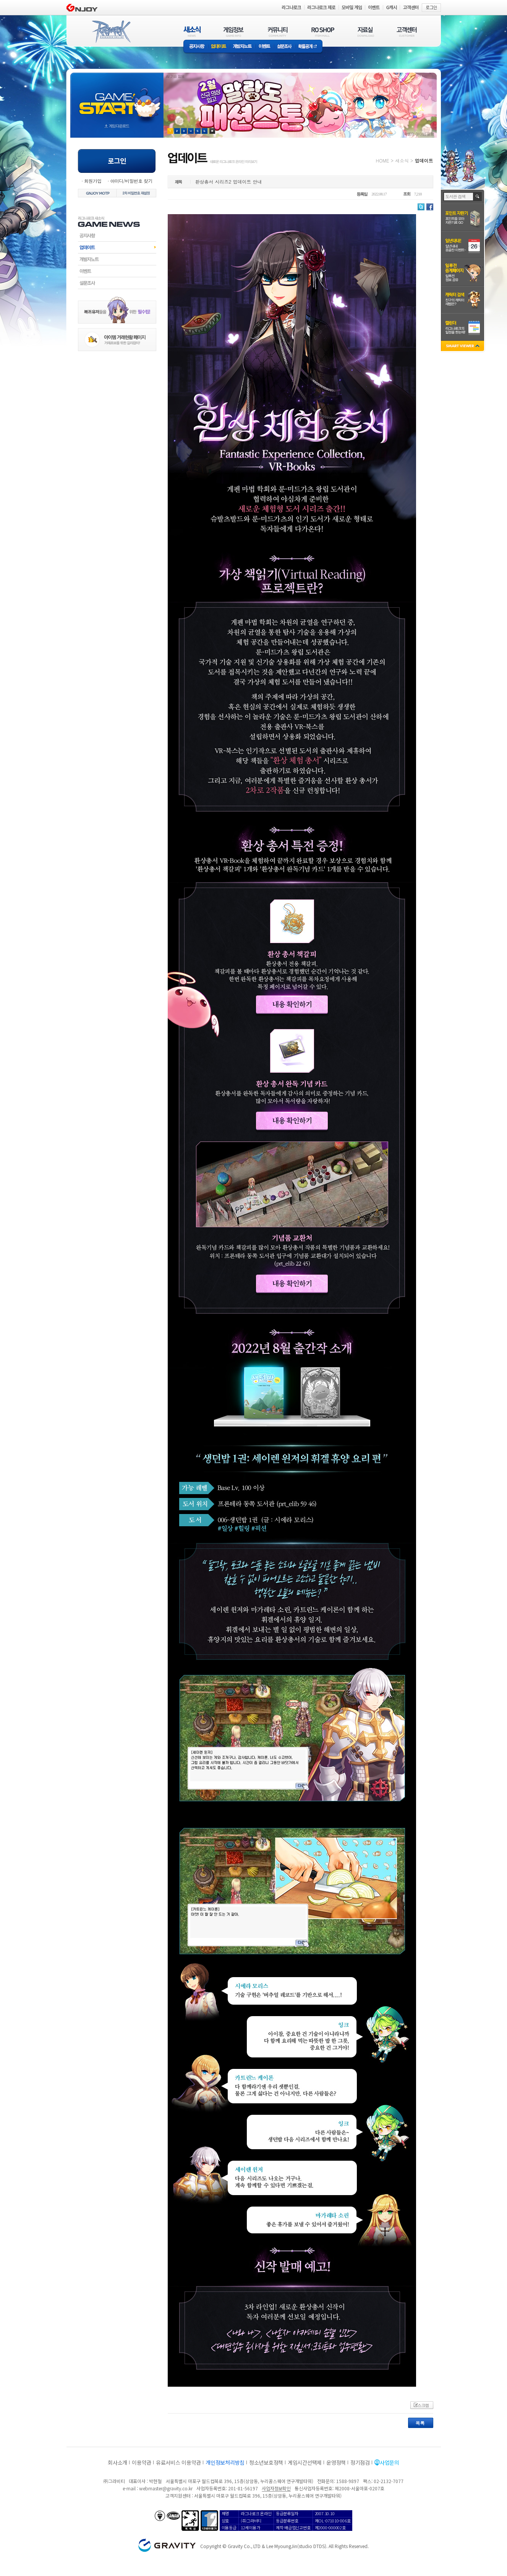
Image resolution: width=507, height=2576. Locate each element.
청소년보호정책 (266, 2462)
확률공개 (308, 47)
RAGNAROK (111, 31)
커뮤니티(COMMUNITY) (277, 31)
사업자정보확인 (276, 2488)
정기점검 (360, 2462)
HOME (382, 160)
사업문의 (389, 2462)
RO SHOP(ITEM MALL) (323, 31)
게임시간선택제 (305, 2462)
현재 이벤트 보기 (212, 131)
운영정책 (336, 2462)
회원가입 (93, 180)
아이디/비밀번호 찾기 (131, 180)
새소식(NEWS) (192, 31)
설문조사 (284, 47)
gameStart (117, 98)
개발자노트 (242, 47)
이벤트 (264, 47)
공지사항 (195, 47)
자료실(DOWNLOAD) (365, 31)
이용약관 (141, 2462)
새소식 (402, 160)
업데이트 (219, 47)
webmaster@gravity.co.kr (166, 2488)
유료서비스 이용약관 (178, 2462)
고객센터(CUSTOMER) (406, 31)
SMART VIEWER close (463, 347)
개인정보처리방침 (225, 2462)
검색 (478, 196)
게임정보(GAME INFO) (233, 31)
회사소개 (117, 2462)
